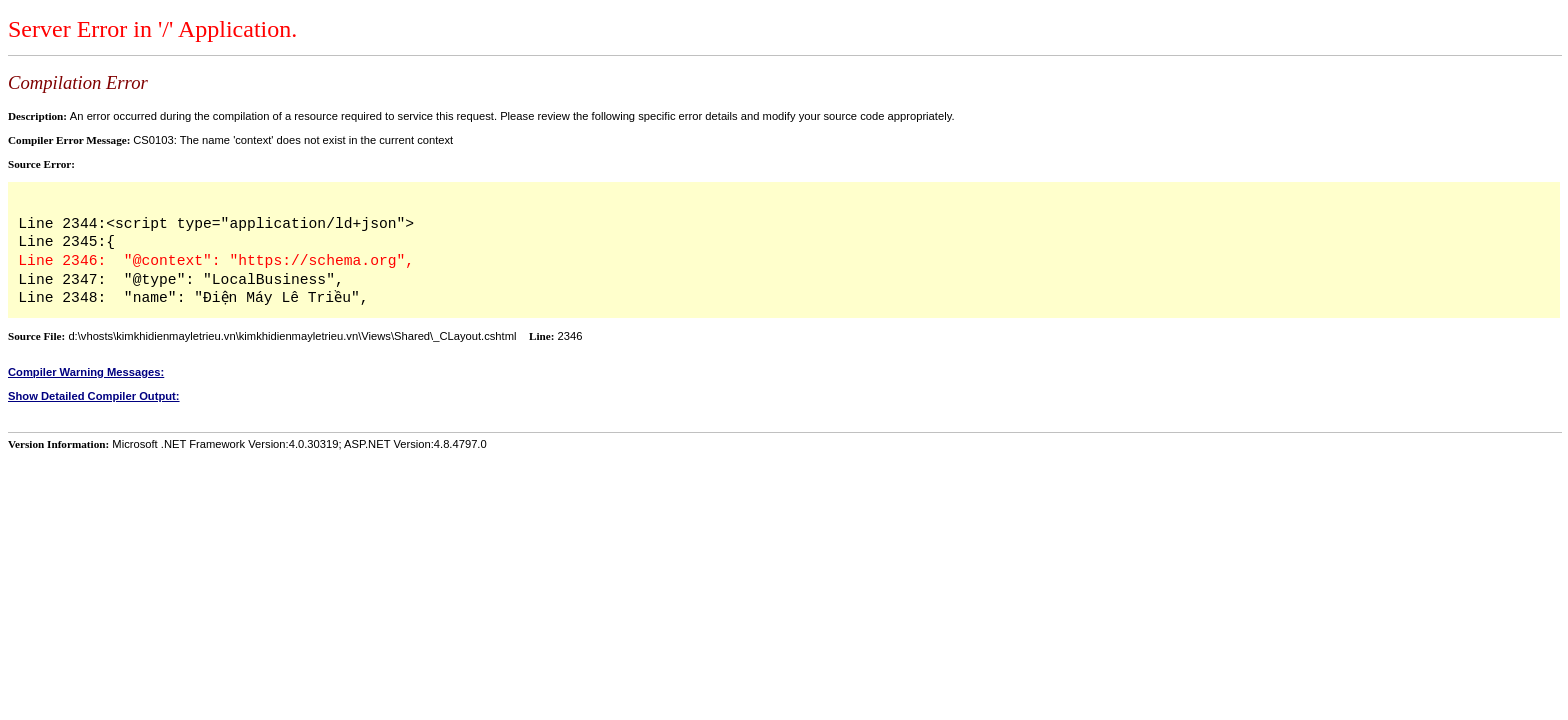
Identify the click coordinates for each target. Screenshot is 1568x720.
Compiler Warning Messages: (86, 372)
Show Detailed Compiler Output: (94, 396)
